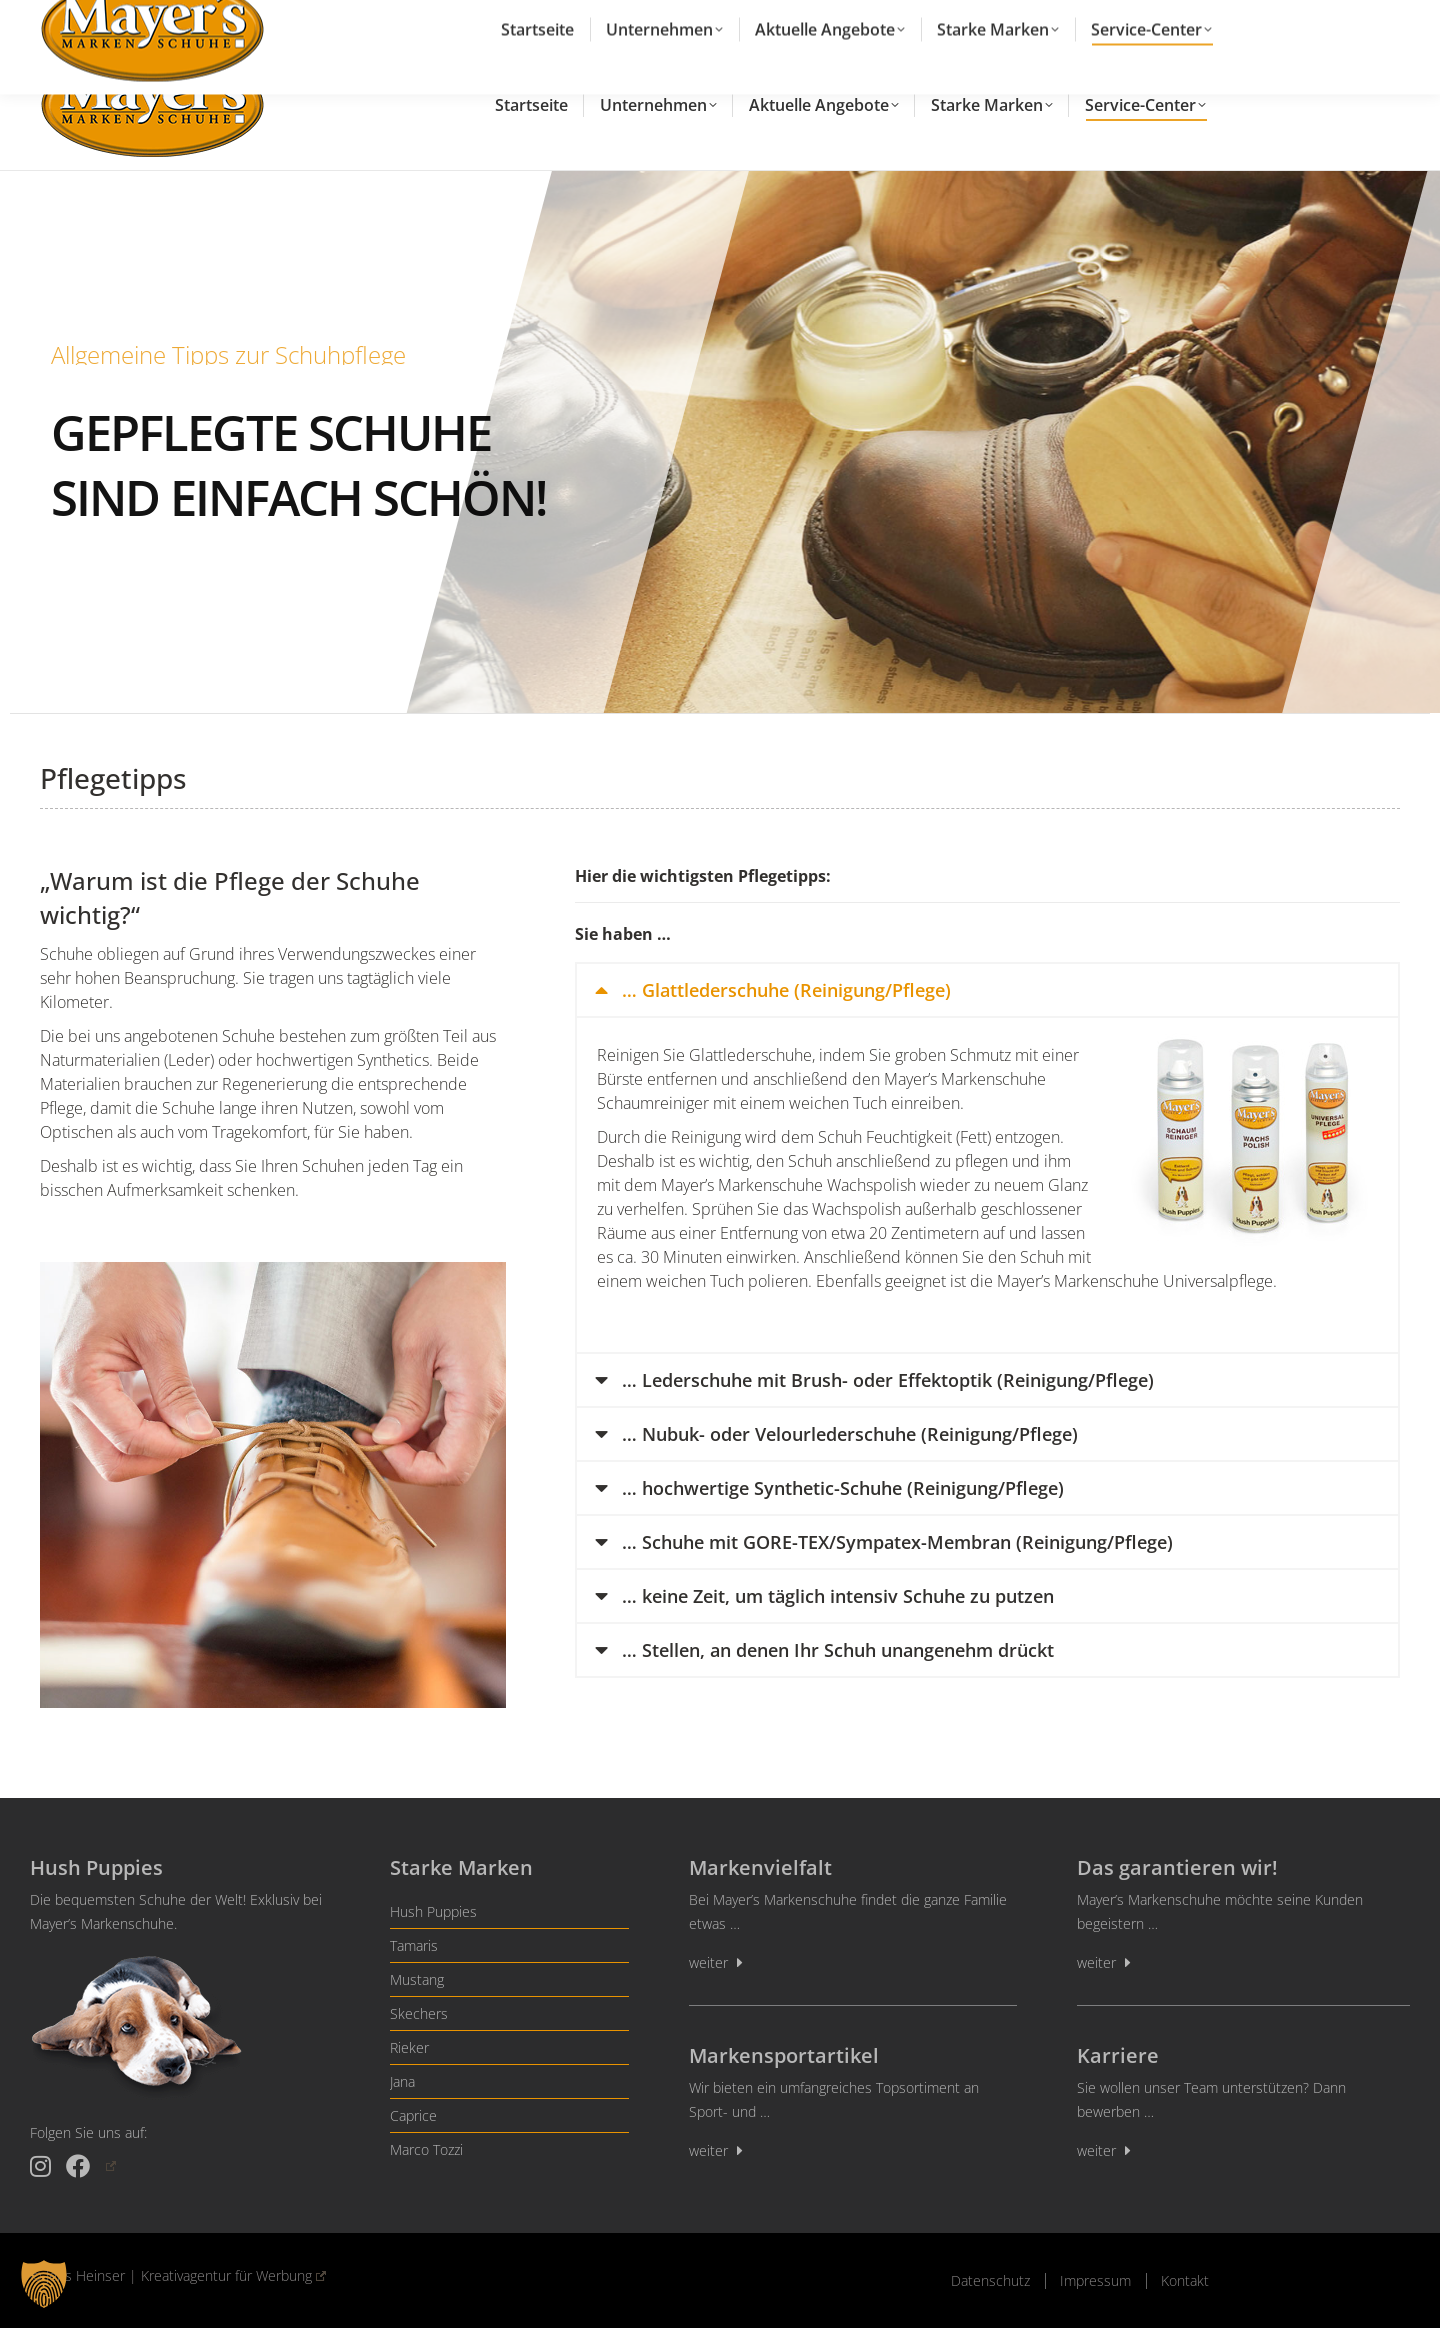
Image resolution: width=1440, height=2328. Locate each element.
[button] (44, 2284)
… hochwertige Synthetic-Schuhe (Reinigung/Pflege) (843, 1488)
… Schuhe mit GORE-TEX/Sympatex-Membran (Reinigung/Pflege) (897, 1542)
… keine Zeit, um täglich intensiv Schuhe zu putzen (838, 1596)
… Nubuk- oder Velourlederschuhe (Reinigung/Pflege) (850, 1434)
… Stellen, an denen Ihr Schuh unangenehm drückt (838, 1650)
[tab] (987, 990)
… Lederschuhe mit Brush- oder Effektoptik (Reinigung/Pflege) (888, 1380)
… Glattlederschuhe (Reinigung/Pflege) (786, 990)
